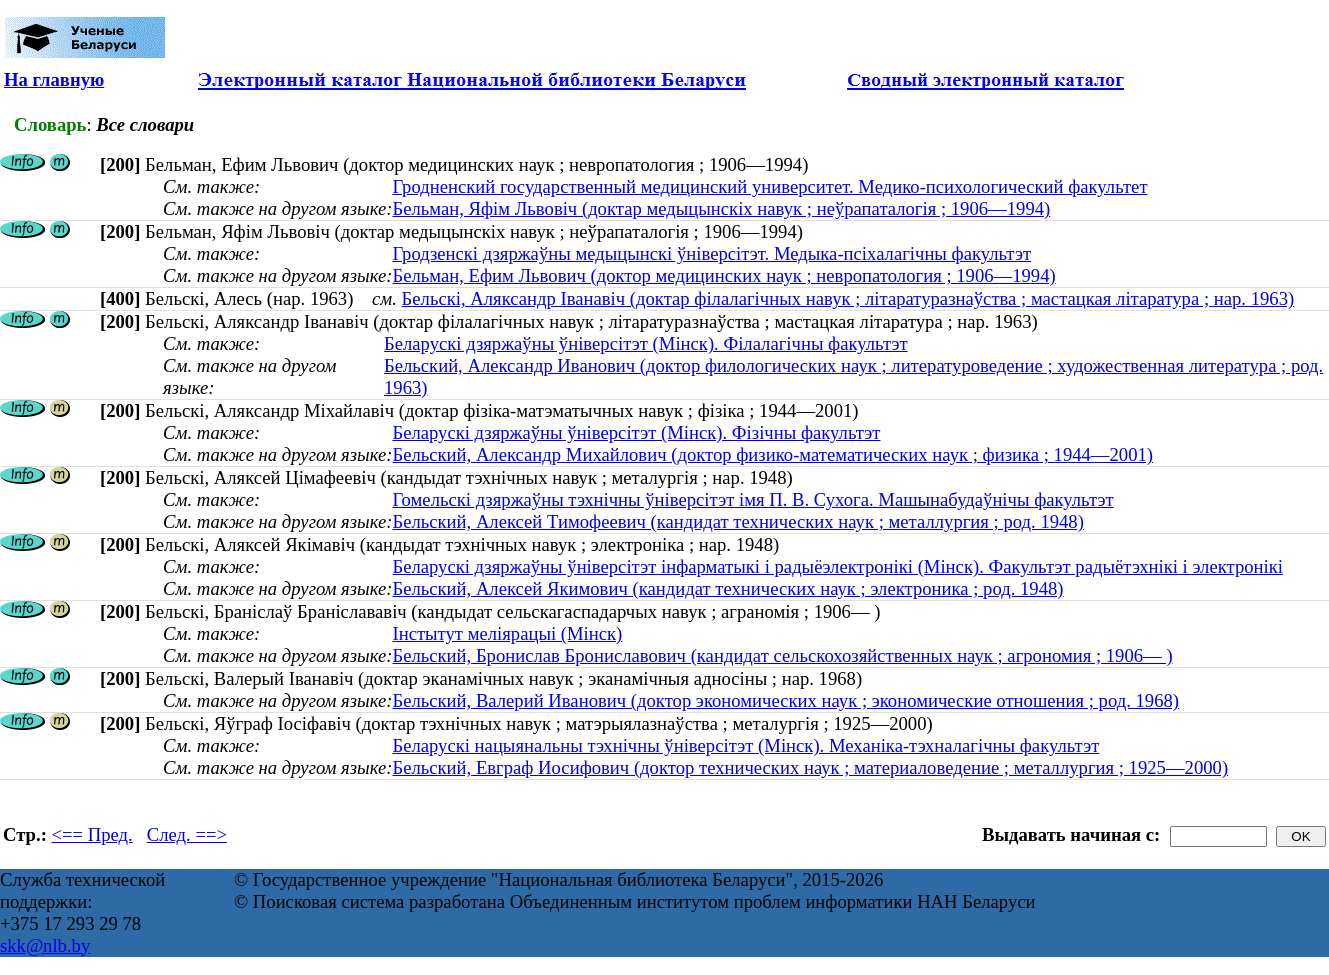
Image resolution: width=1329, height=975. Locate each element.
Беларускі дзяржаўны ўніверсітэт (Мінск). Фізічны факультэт (636, 432)
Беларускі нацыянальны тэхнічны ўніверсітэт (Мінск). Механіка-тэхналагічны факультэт (745, 745)
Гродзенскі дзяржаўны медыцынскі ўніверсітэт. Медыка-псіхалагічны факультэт (711, 253)
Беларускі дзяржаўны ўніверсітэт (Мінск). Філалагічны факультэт (646, 343)
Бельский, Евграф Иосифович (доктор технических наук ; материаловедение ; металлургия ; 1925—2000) (810, 767)
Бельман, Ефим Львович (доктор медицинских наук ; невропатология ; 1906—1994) (723, 275)
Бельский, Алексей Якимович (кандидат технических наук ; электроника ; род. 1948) (727, 588)
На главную (54, 79)
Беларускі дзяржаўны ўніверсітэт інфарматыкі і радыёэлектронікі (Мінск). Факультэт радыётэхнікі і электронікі (837, 566)
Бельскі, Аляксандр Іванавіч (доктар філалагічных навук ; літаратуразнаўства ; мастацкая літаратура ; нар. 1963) (848, 298)
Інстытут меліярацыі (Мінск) (507, 633)
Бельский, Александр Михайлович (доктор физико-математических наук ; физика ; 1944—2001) (772, 454)
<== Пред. (92, 834)
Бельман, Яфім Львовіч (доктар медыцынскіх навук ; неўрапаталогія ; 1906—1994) (721, 208)
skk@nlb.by (45, 945)
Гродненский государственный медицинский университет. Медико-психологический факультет (769, 186)
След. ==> (187, 834)
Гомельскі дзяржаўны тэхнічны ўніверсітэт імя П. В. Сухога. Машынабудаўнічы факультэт (752, 499)
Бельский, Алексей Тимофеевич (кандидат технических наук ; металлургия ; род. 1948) (737, 521)
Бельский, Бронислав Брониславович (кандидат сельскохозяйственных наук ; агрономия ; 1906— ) (782, 655)
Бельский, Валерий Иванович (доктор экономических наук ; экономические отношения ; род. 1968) (785, 700)
